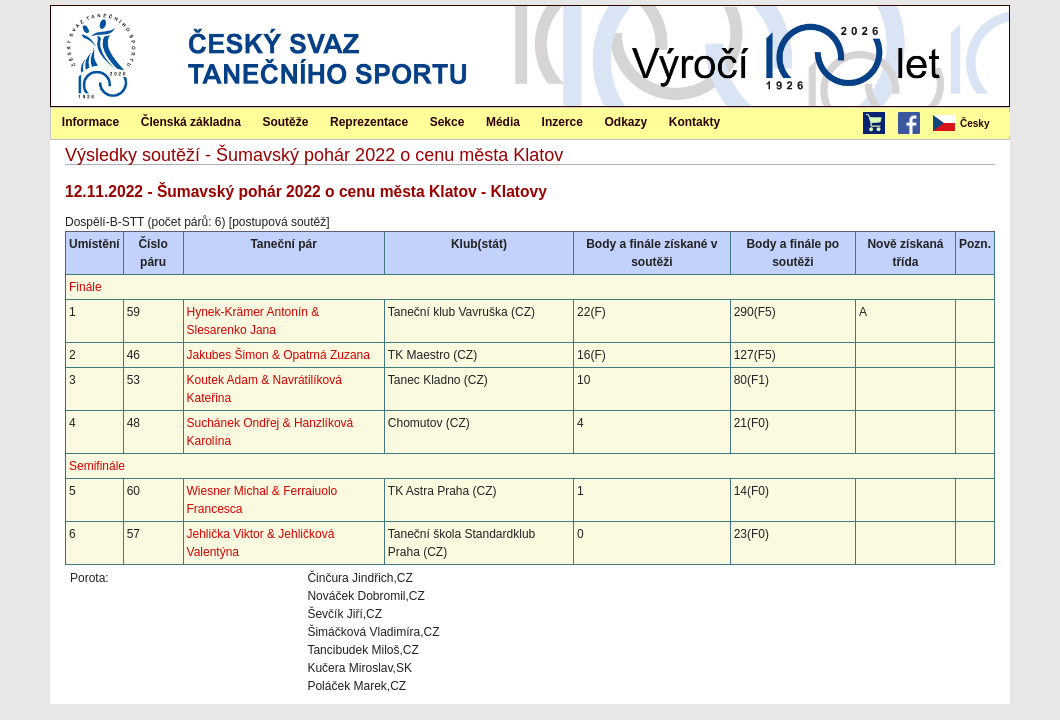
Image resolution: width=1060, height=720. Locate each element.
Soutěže (285, 122)
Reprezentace (369, 122)
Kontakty (694, 122)
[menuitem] (970, 124)
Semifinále (97, 466)
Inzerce (562, 122)
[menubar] (970, 124)
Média (503, 122)
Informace (90, 122)
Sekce (447, 122)
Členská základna (191, 122)
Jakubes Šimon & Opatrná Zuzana (278, 355)
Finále (85, 287)
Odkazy (626, 122)
